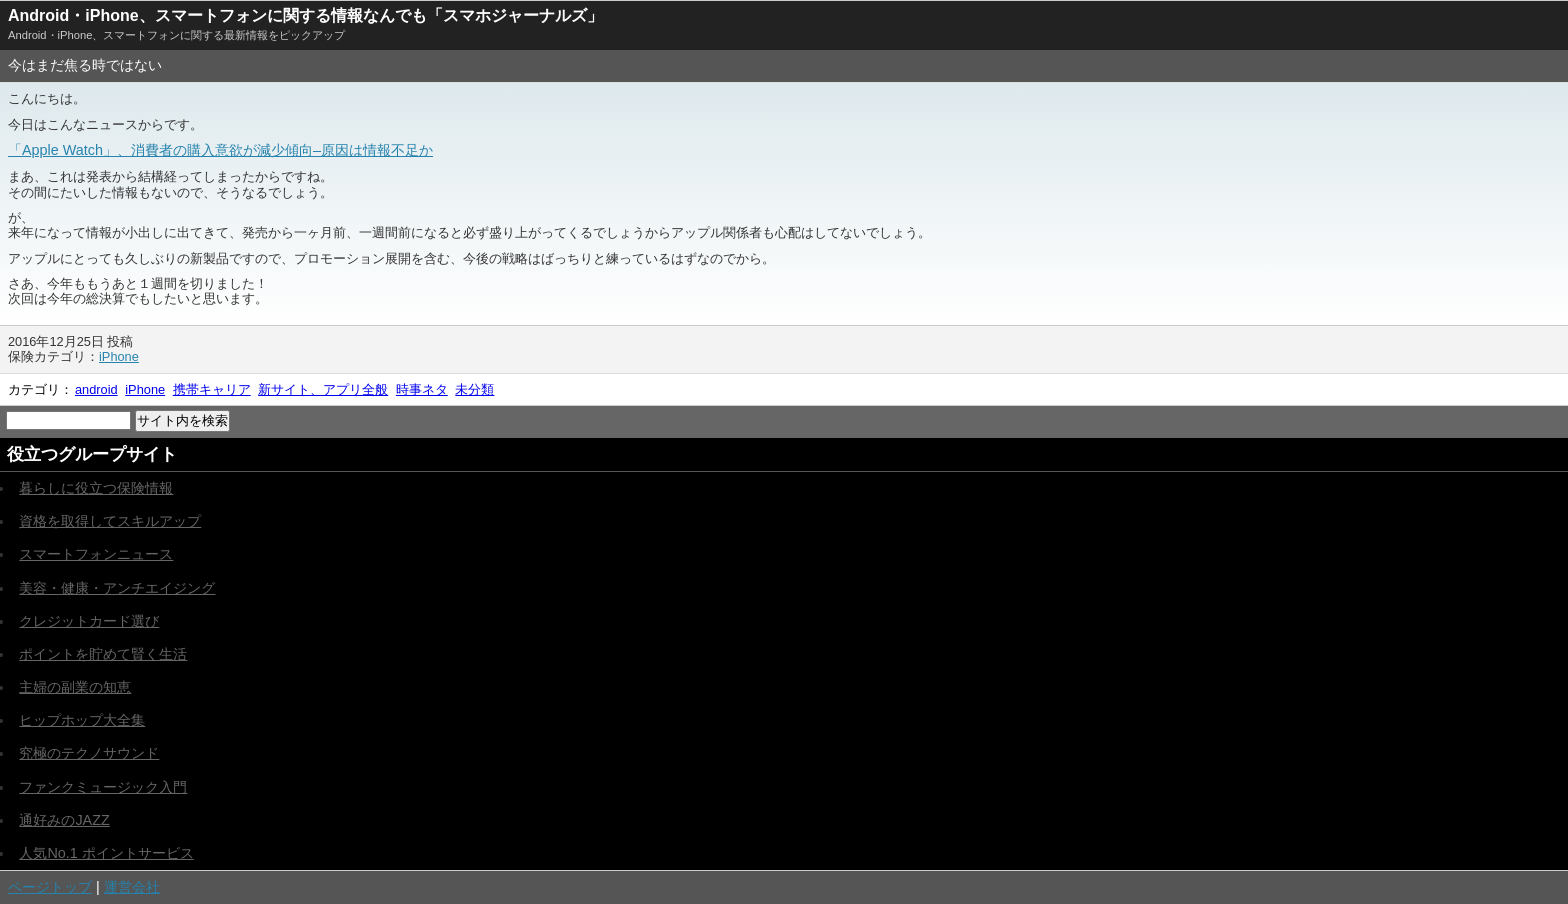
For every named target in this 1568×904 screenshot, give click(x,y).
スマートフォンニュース (96, 554)
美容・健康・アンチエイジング (117, 588)
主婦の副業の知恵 (75, 687)
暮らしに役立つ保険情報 (96, 488)
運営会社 (132, 887)
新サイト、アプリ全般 (323, 389)
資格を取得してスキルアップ (110, 521)
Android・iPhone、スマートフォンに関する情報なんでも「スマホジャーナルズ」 (305, 15)
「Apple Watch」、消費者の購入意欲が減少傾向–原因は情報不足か (220, 150)
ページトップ (50, 887)
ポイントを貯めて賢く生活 (103, 654)
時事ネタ (422, 389)
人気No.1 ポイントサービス (106, 853)
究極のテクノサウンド (89, 753)
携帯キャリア (212, 389)
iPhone (119, 356)
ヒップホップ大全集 (82, 720)
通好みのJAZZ (64, 820)
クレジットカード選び (89, 621)
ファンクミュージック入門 (103, 787)
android (96, 389)
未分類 (474, 389)
